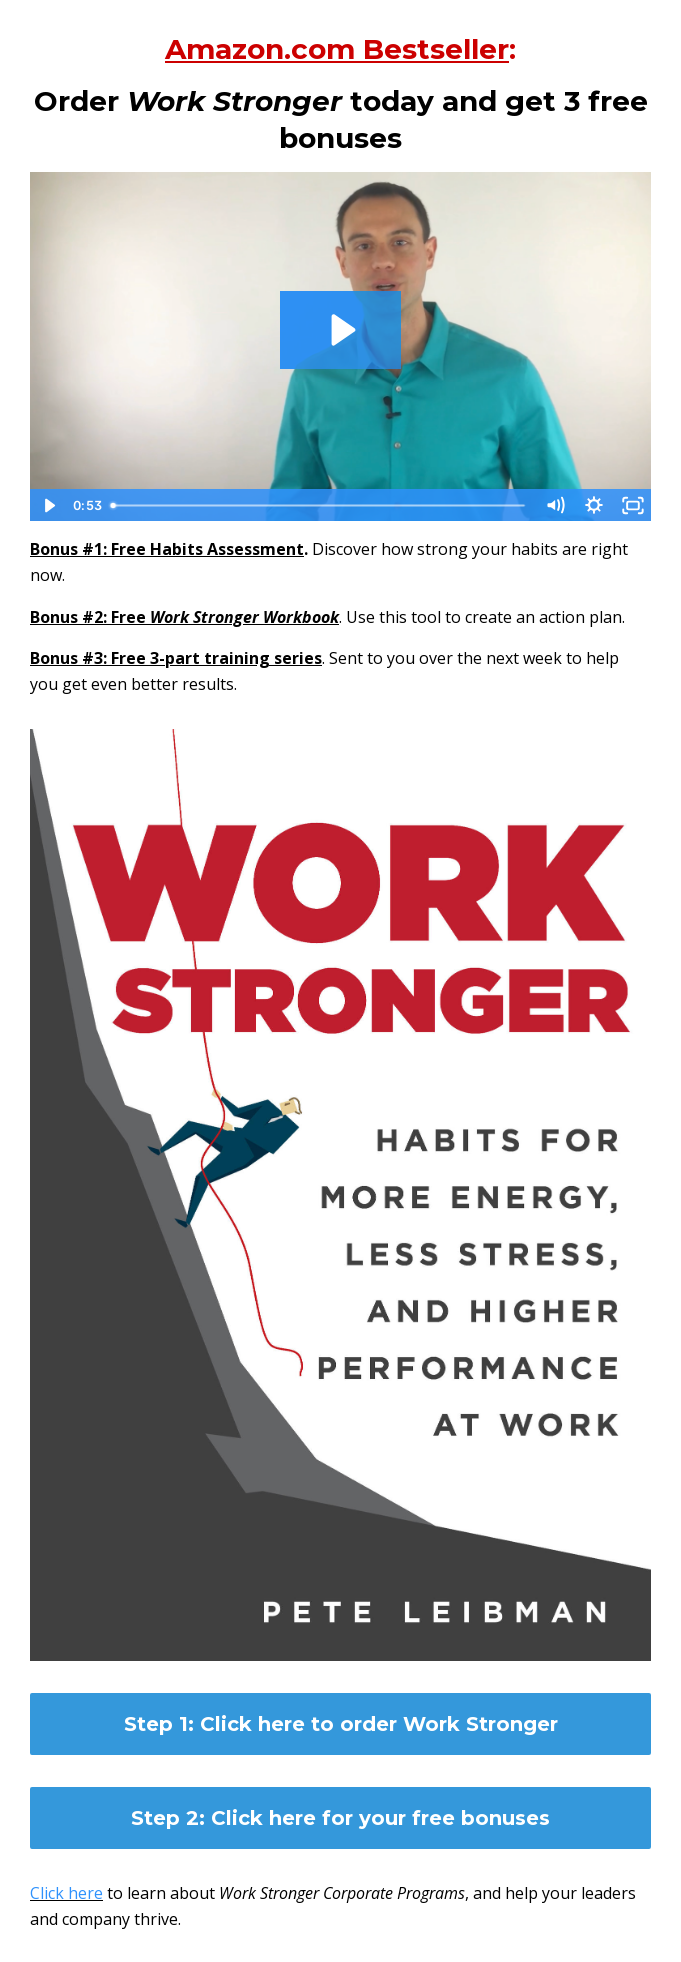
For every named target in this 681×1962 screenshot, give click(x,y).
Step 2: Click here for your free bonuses (340, 1818)
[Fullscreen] (632, 505)
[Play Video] (48, 505)
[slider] (319, 505)
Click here (66, 1893)
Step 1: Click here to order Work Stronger (341, 1724)
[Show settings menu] (593, 505)
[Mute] (554, 505)
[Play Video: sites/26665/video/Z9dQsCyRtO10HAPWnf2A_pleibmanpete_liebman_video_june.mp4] (341, 330)
